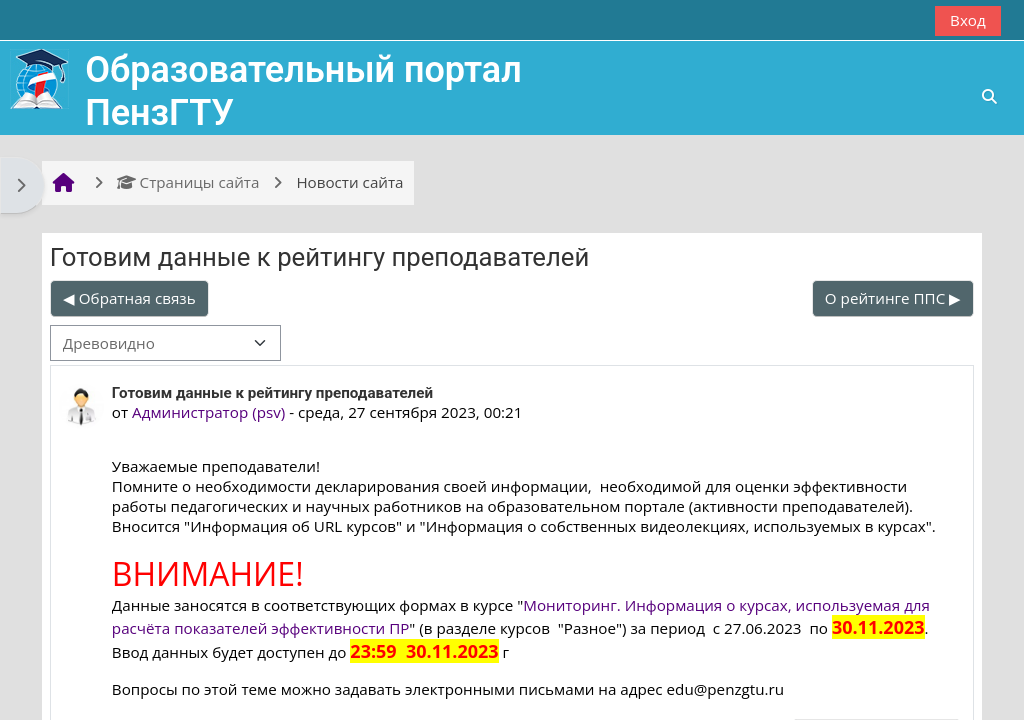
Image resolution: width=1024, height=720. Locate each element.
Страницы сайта (188, 182)
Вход (968, 20)
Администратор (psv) (208, 412)
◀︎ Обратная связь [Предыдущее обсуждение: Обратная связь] (129, 298)
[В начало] (39, 77)
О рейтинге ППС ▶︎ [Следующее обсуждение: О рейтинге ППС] (893, 298)
